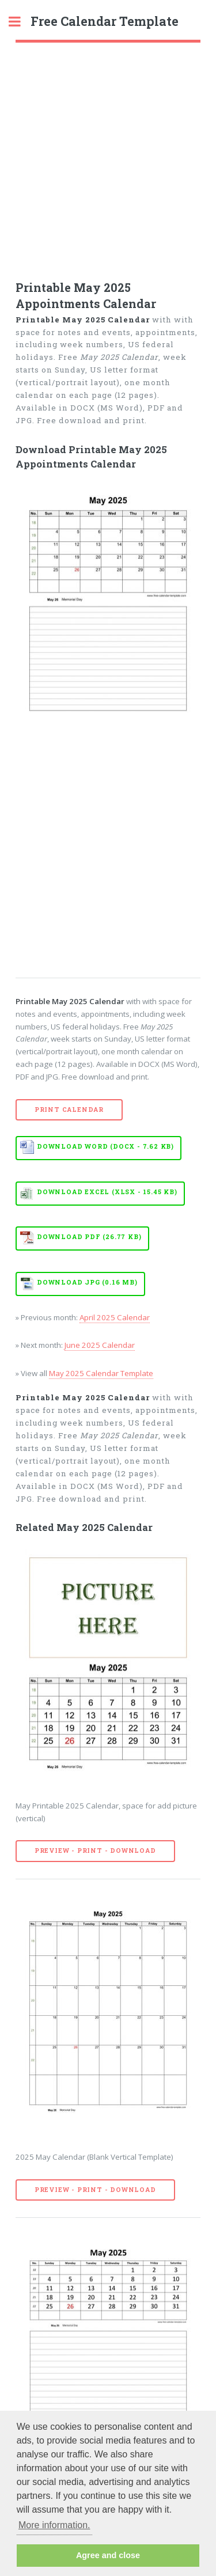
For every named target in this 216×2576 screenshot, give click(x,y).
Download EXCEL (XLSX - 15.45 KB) (107, 1192)
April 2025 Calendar (114, 1317)
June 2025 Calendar (100, 1345)
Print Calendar (69, 1109)
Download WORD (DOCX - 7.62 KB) (105, 1146)
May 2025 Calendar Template (101, 1373)
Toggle (20, 21)
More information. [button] (54, 2525)
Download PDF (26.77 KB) (89, 1237)
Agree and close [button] (108, 2555)
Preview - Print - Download (95, 1850)
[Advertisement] (108, 156)
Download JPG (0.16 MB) (87, 1282)
